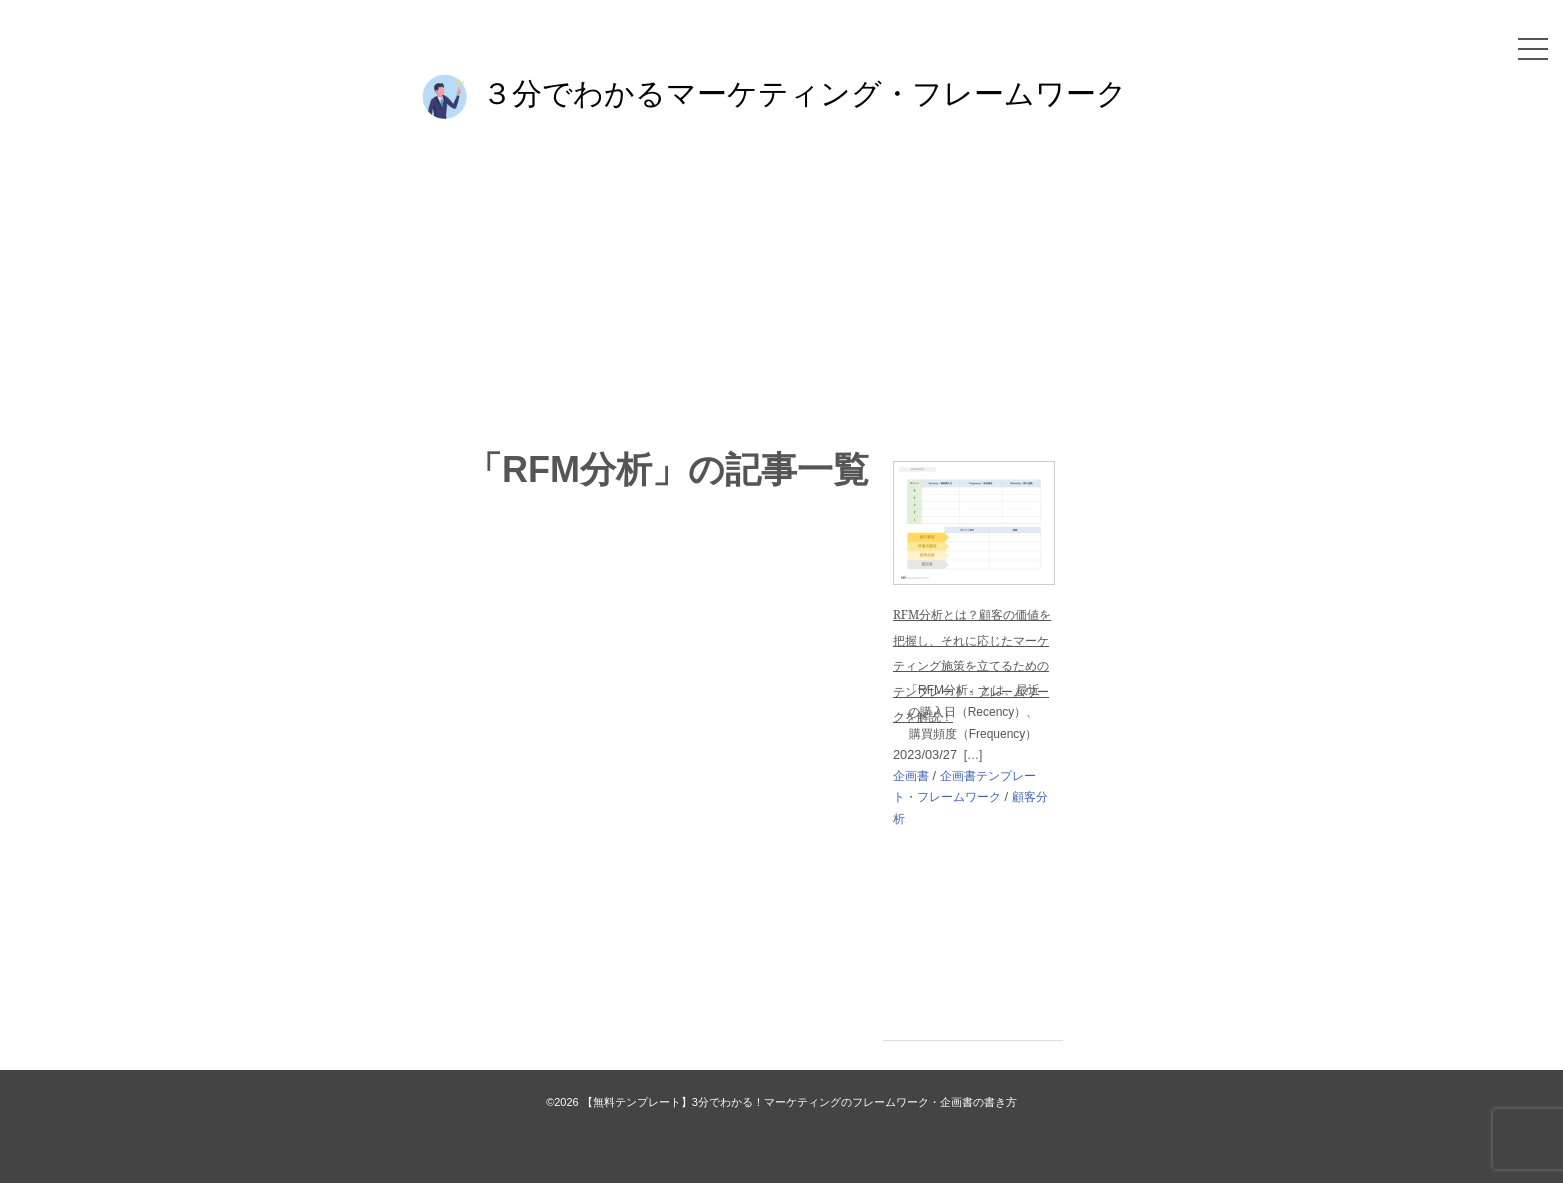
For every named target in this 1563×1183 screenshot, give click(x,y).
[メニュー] (1533, 49)
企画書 (911, 776)
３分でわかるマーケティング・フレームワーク (804, 92)
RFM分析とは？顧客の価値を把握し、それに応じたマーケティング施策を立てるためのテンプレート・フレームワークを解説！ (972, 665)
